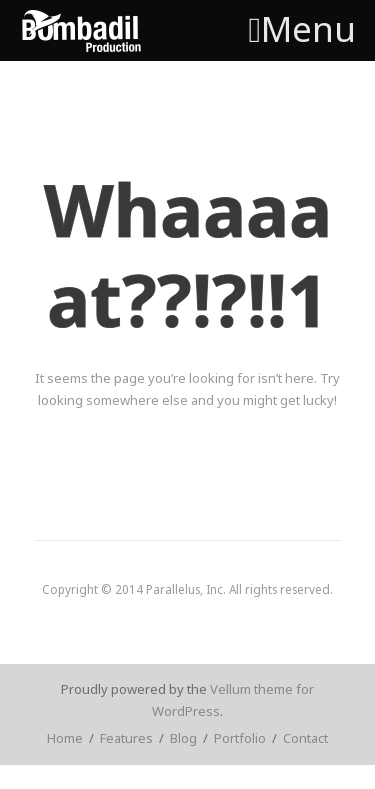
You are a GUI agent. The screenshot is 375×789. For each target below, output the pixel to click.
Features (126, 738)
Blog (183, 738)
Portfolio (240, 738)
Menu (302, 29)
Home (65, 738)
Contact (305, 738)
